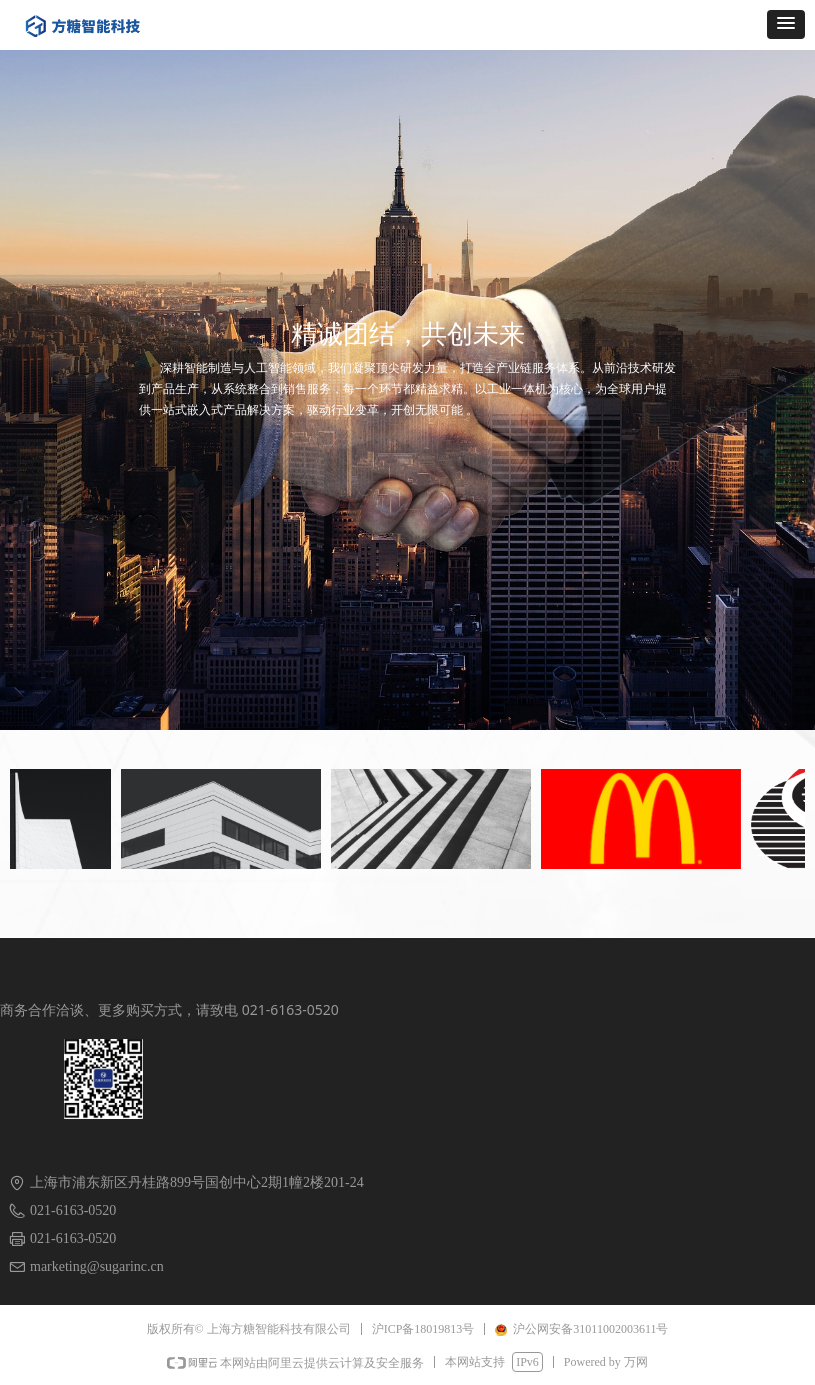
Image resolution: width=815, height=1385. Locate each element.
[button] (786, 24)
